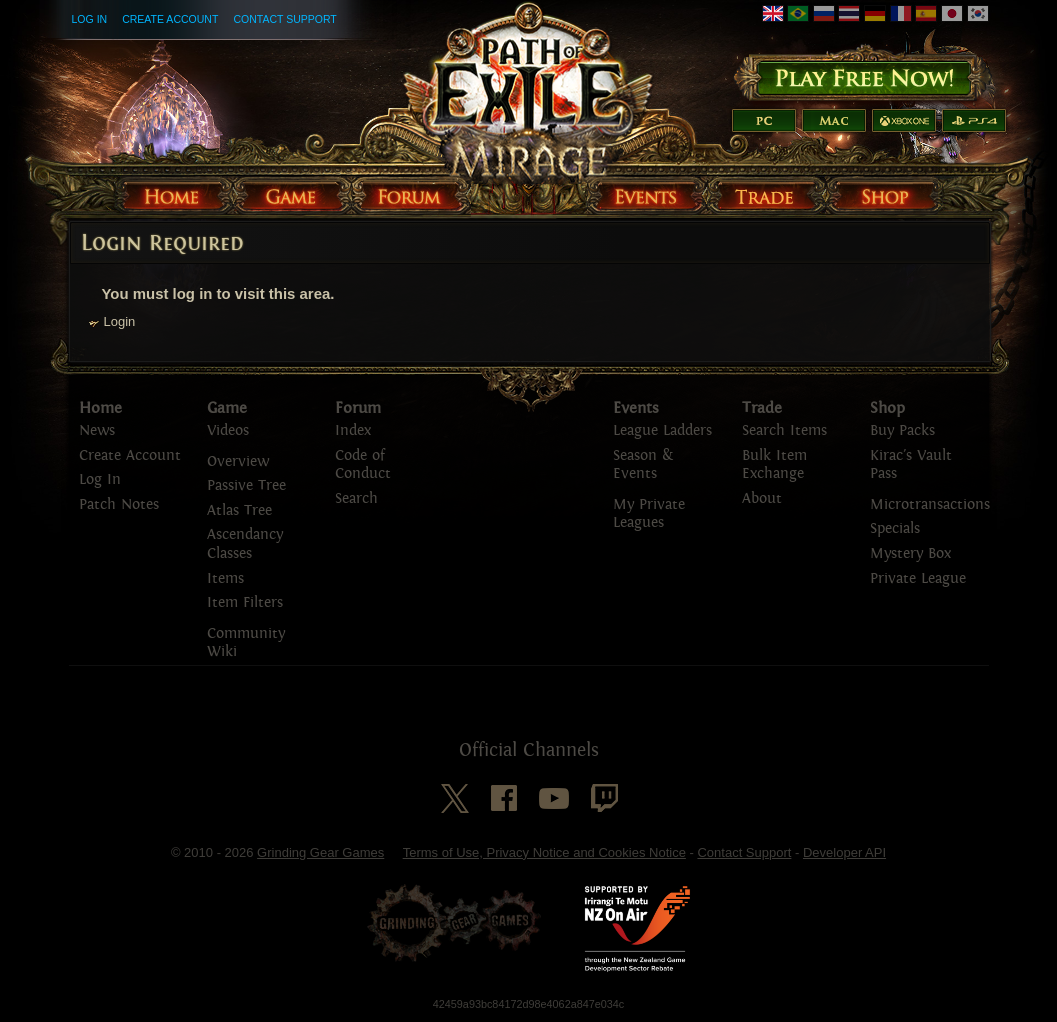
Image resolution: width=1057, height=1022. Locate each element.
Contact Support (284, 19)
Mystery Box (910, 553)
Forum (358, 408)
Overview (238, 461)
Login (120, 321)
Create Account (170, 19)
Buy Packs (902, 430)
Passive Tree (246, 485)
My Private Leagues (649, 514)
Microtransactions (930, 504)
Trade (762, 408)
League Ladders (662, 430)
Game (227, 408)
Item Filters (245, 602)
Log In (90, 19)
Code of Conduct (363, 465)
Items (225, 578)
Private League (918, 578)
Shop (887, 408)
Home (100, 408)
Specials (895, 528)
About (762, 498)
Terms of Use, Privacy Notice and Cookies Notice (544, 852)
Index (353, 430)
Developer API (844, 852)
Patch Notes (119, 504)
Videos (228, 430)
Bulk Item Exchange (774, 465)
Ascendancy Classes (245, 544)
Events (636, 408)
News (97, 430)
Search (356, 498)
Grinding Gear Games (320, 852)
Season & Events (643, 465)
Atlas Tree (239, 510)
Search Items (784, 430)
